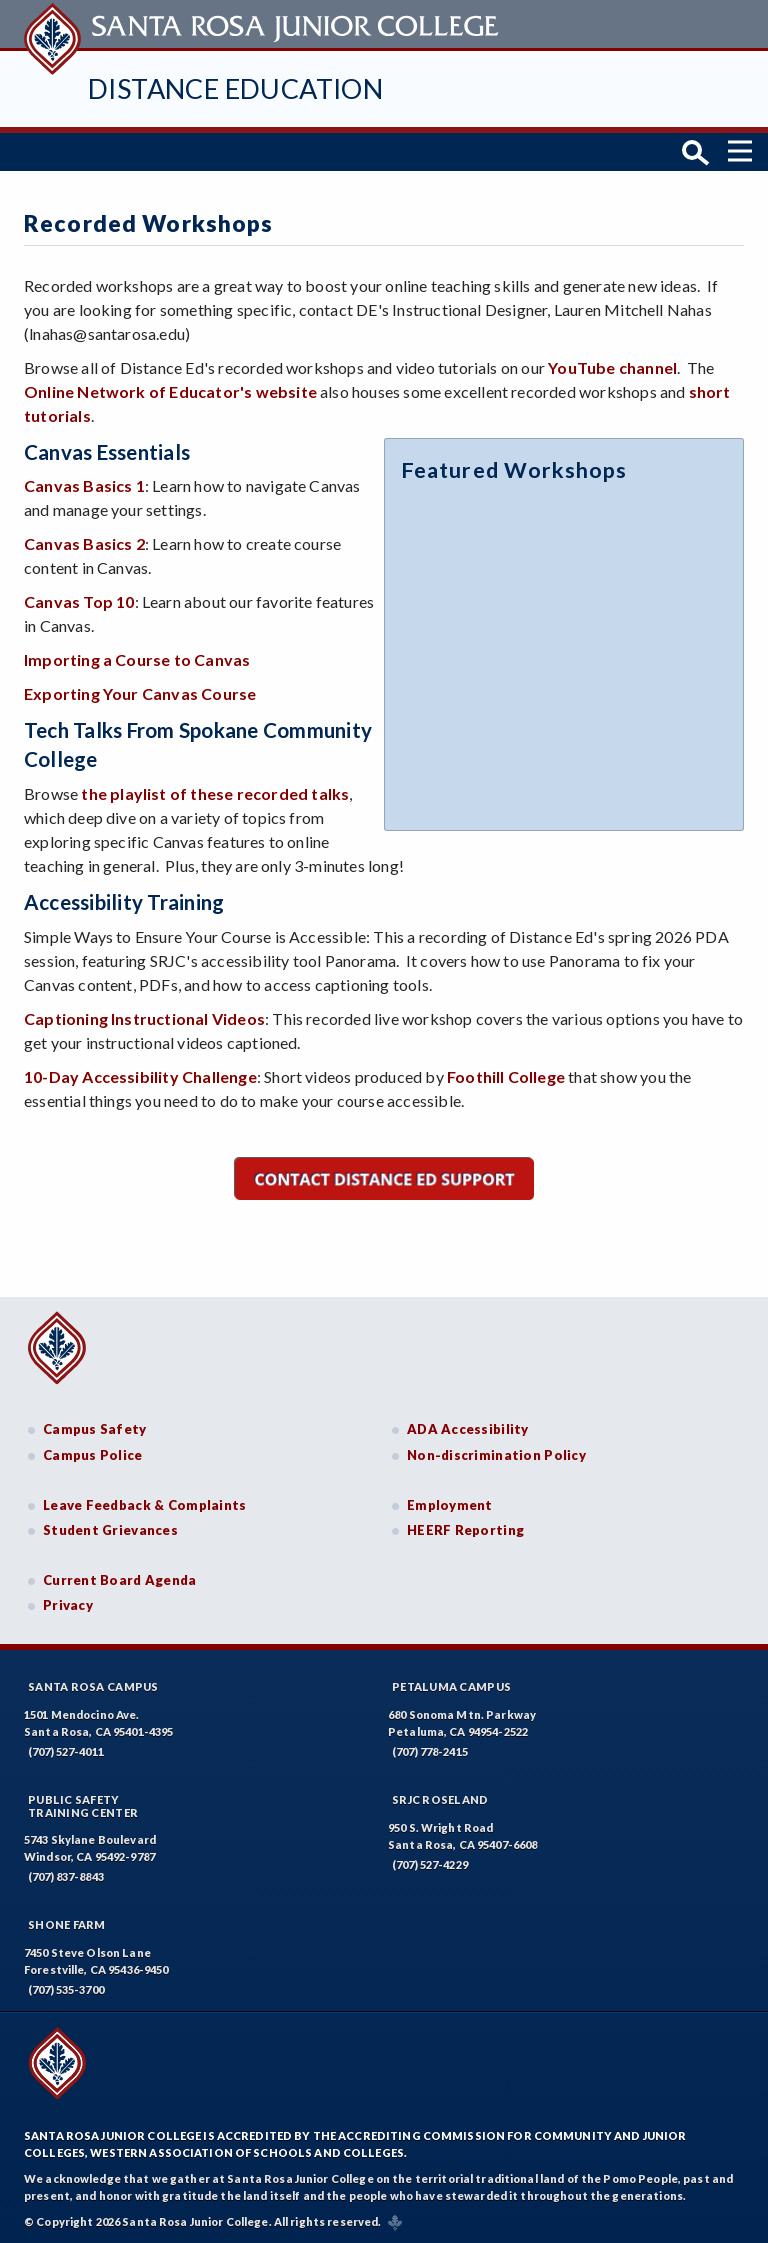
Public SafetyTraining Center (83, 1804)
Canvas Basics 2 (84, 542)
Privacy (68, 1604)
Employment (450, 1503)
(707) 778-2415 (430, 1749)
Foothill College (506, 1074)
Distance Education (235, 88)
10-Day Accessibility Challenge (140, 1074)
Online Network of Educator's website (170, 389)
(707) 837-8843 (66, 1875)
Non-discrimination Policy (496, 1453)
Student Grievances (110, 1528)
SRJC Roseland (440, 1797)
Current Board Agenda (120, 1578)
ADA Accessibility (468, 1428)
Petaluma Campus (451, 1684)
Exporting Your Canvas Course (140, 692)
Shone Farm (67, 1923)
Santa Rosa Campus (93, 1684)
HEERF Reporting (465, 1528)
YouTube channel (612, 365)
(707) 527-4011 (66, 1749)
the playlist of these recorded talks (215, 791)
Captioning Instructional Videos (144, 1016)
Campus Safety (95, 1428)
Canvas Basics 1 (84, 484)
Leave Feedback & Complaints (144, 1503)
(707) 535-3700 (66, 1988)
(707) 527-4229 (430, 1862)
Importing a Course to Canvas (137, 658)
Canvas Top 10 (79, 600)
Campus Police (93, 1453)
